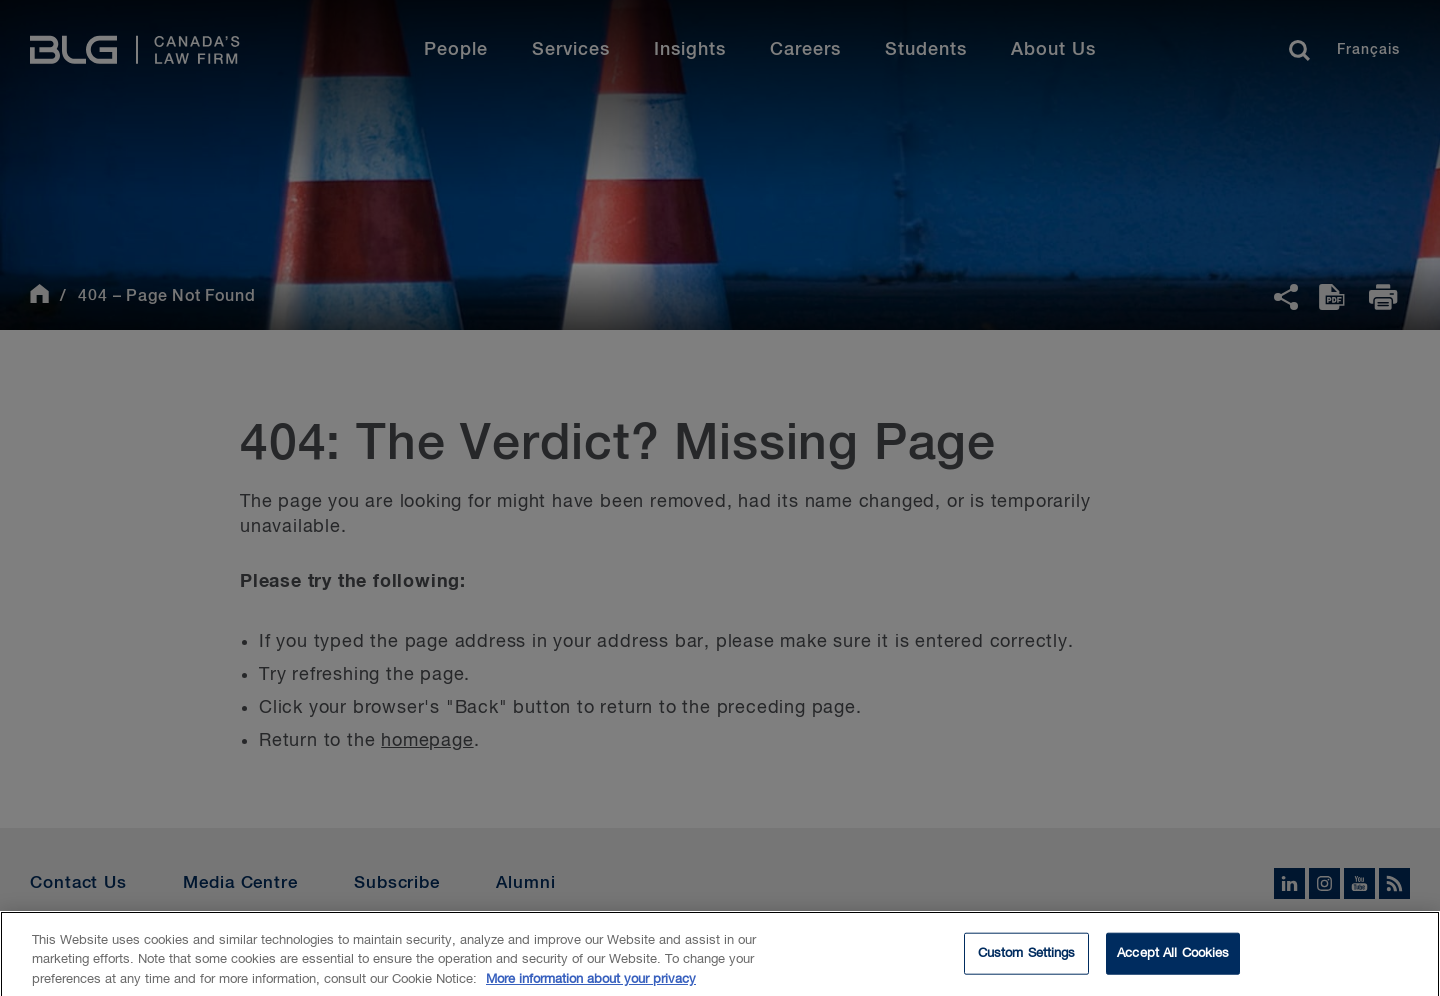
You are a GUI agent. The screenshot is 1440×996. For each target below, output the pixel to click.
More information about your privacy (591, 985)
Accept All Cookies (1173, 959)
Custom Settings (1027, 959)
